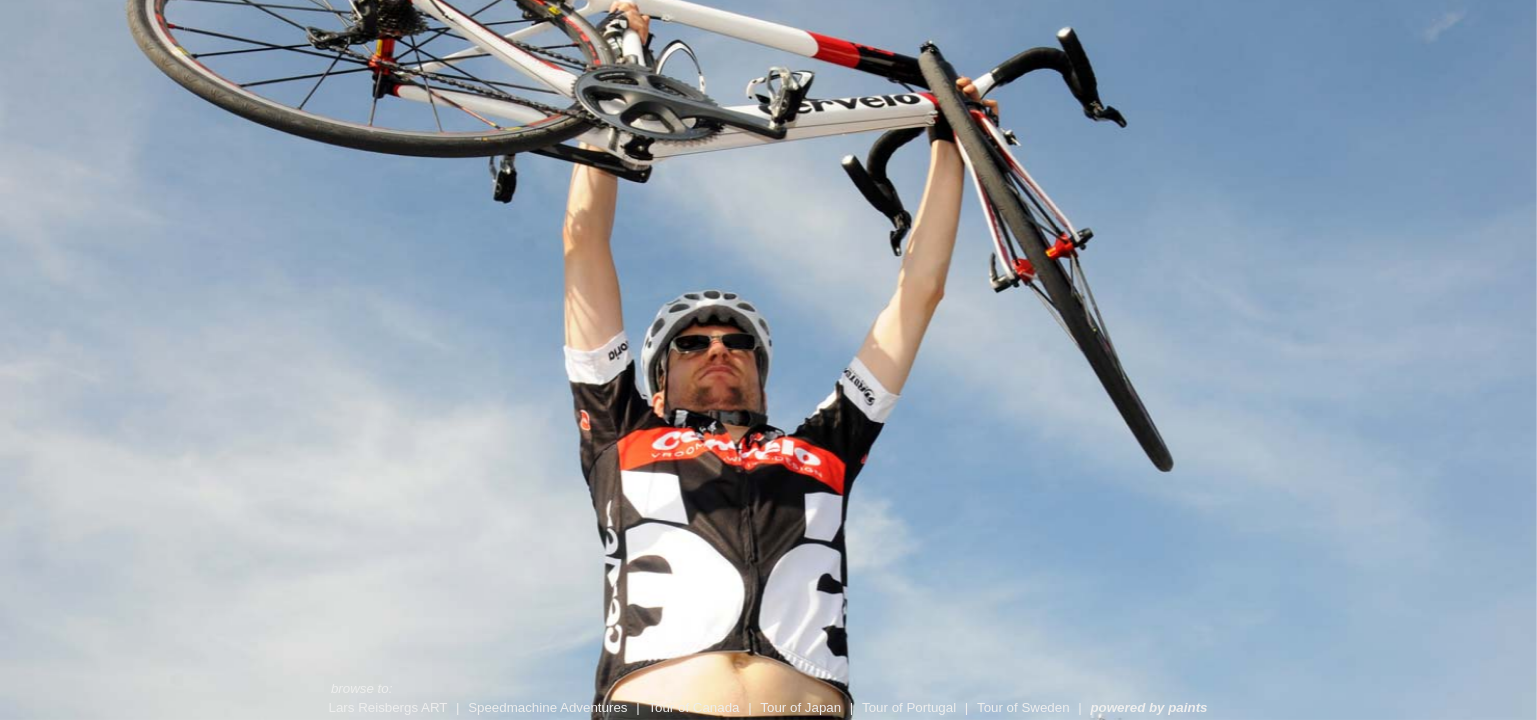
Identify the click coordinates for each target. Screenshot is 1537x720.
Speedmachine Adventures (549, 707)
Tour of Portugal (911, 707)
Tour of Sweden (1025, 707)
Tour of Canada (695, 707)
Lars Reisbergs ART (390, 707)
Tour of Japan (802, 707)
